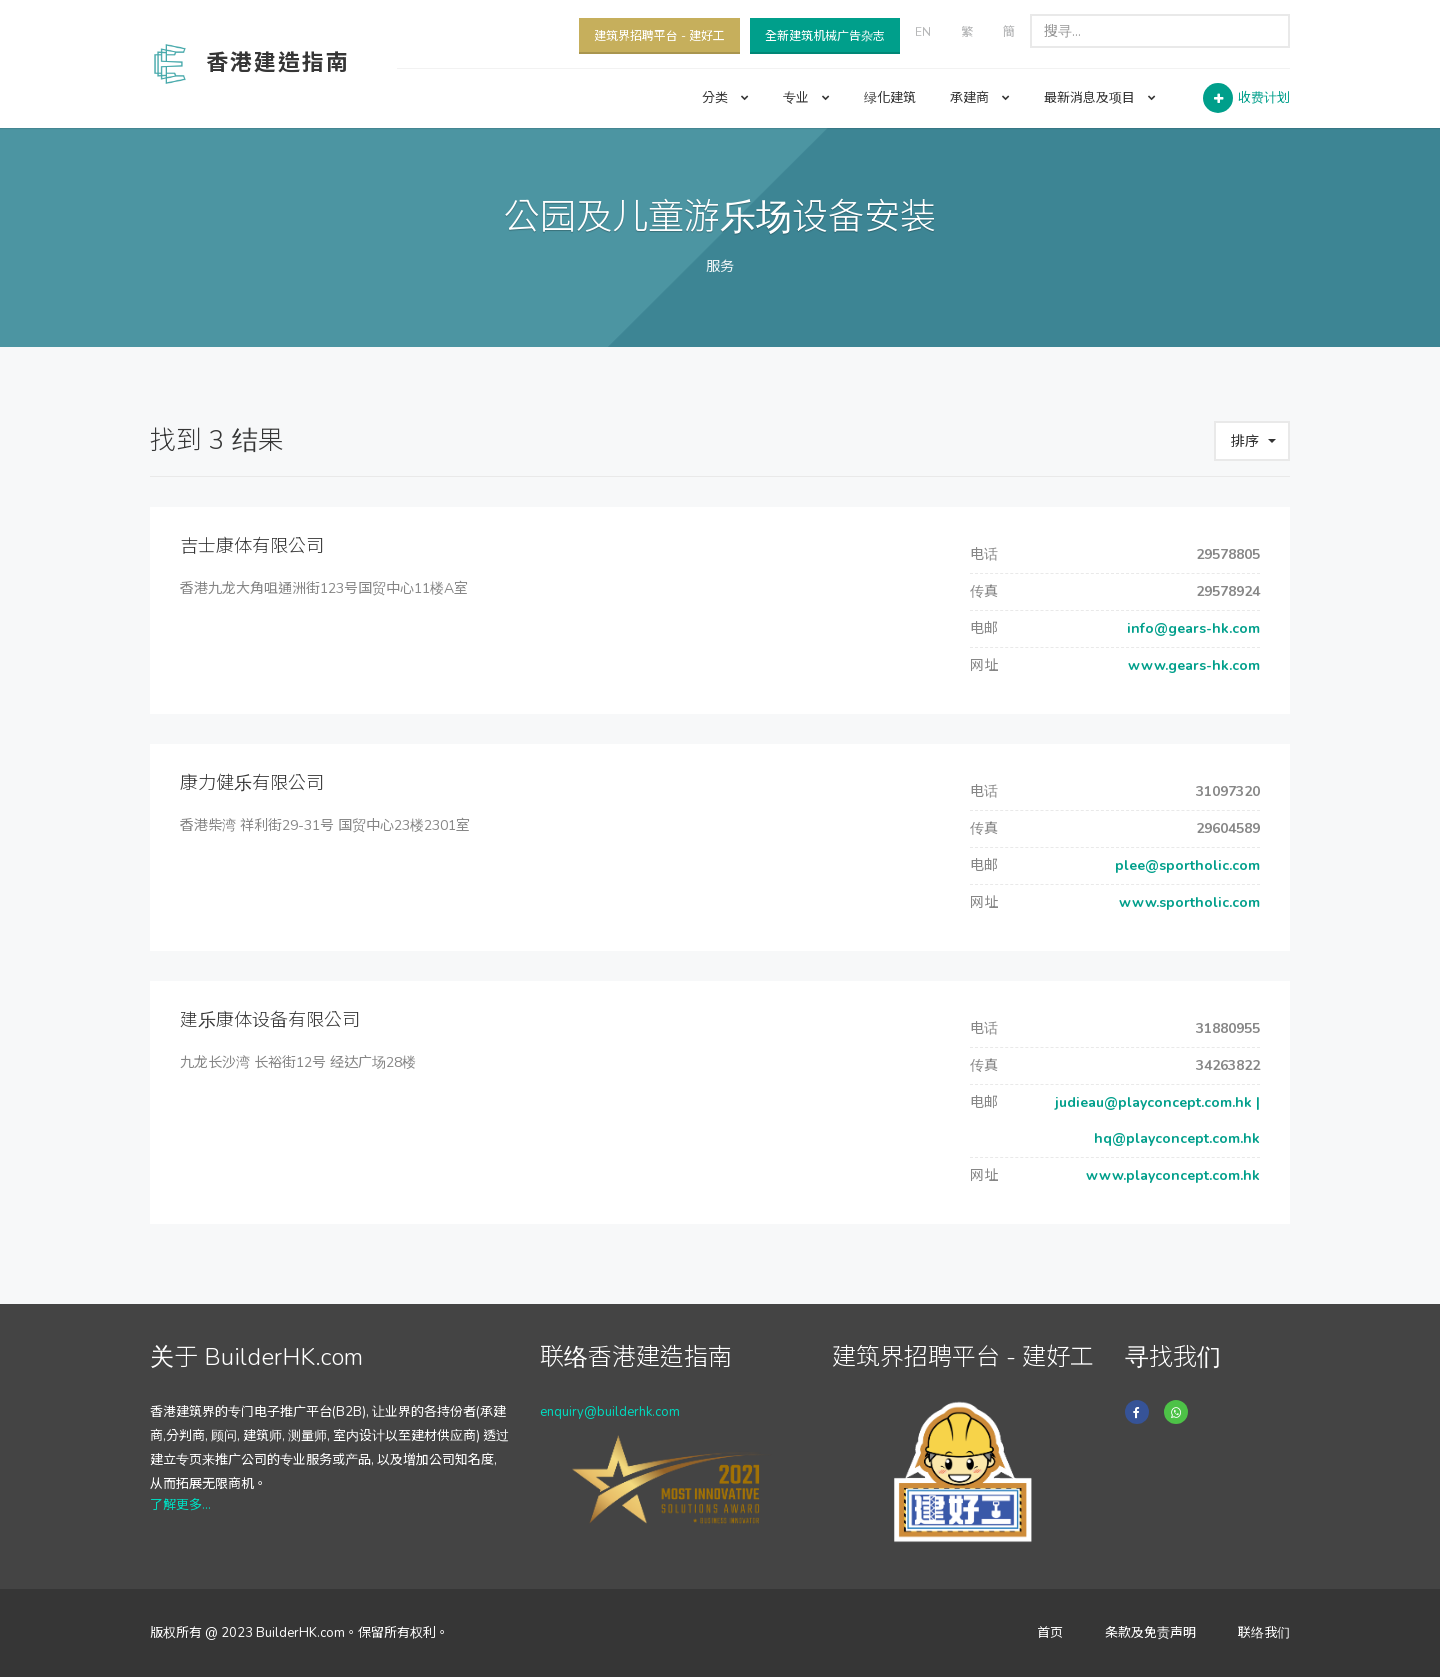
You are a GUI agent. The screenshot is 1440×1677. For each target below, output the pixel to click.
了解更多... (180, 1505)
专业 (806, 98)
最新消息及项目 (1100, 98)
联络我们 (1264, 1633)
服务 (720, 266)
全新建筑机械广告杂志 (825, 36)
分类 (725, 98)
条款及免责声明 (1150, 1633)
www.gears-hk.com (1192, 665)
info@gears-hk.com (1191, 628)
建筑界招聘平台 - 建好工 (659, 36)
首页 (1050, 1633)
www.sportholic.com (1187, 902)
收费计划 (1264, 98)
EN (923, 32)
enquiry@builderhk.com (610, 1412)
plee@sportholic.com (1185, 865)
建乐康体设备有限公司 (270, 1020)
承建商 (980, 98)
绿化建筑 (890, 98)
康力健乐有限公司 (252, 783)
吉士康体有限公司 (252, 546)
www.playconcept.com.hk (1171, 1175)
